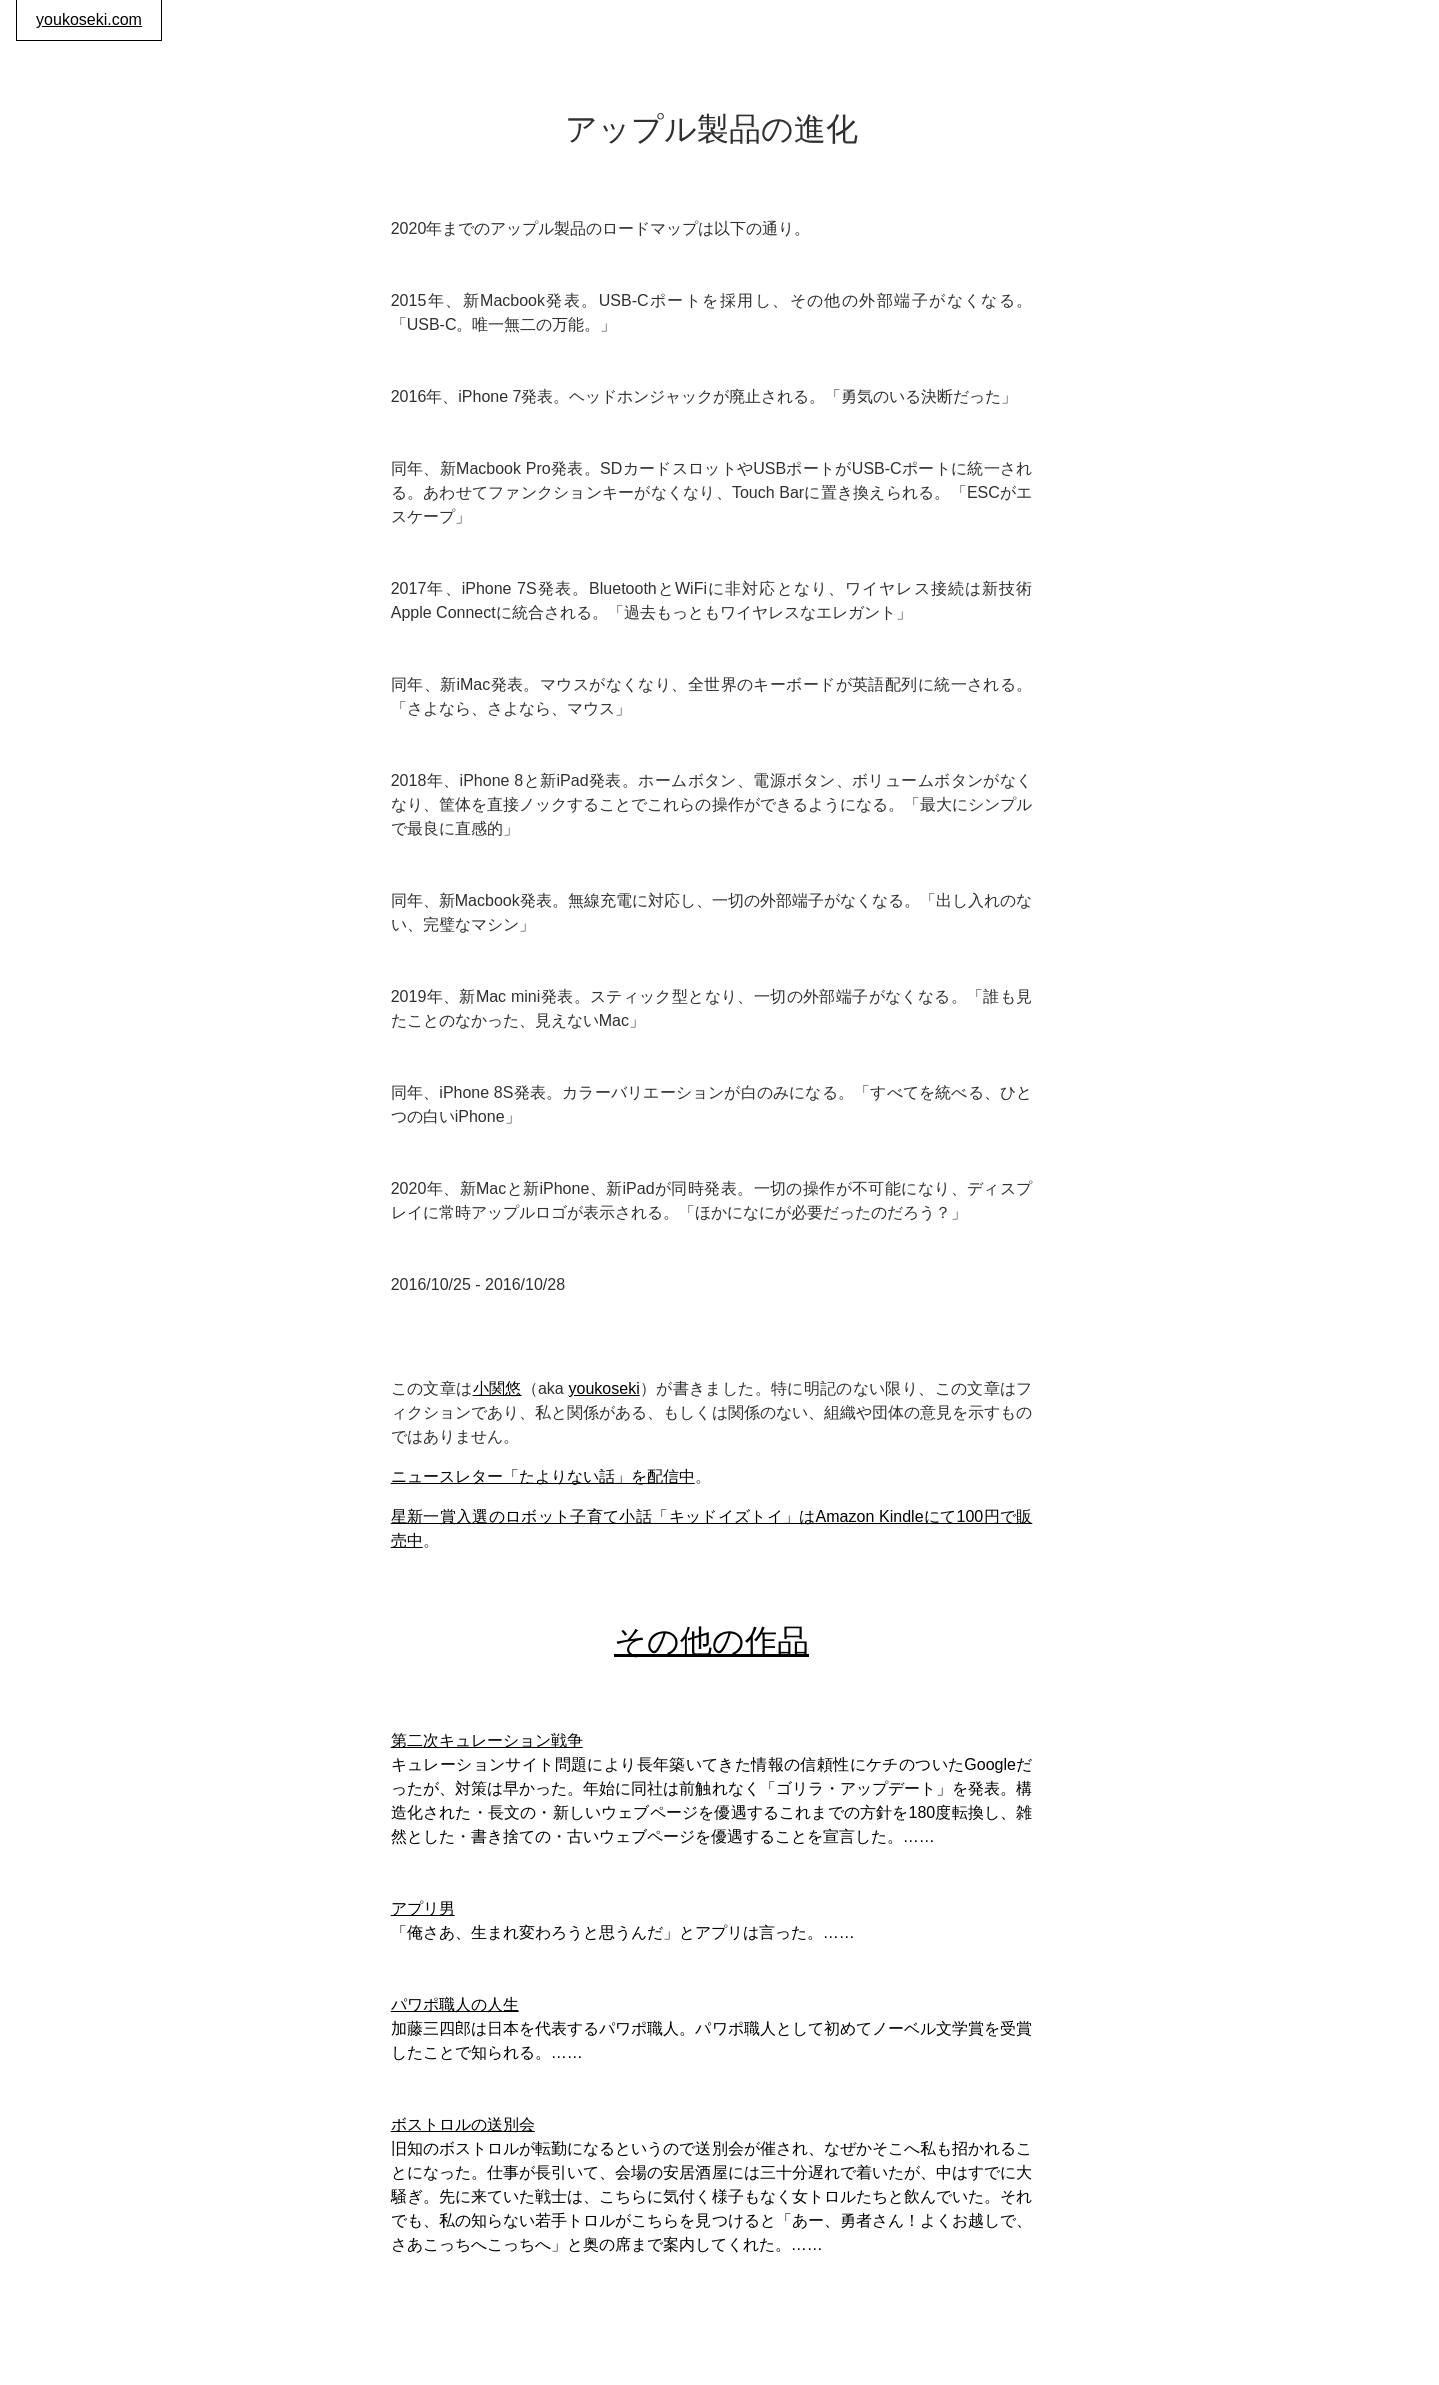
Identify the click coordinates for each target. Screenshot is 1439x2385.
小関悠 (497, 1388)
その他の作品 (711, 1641)
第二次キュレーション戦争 (487, 1740)
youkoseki (604, 1388)
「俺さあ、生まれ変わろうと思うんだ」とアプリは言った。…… (623, 1932)
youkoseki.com (89, 19)
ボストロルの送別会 (463, 2124)
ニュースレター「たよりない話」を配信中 (543, 1476)
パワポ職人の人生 (455, 2004)
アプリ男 (423, 1908)
